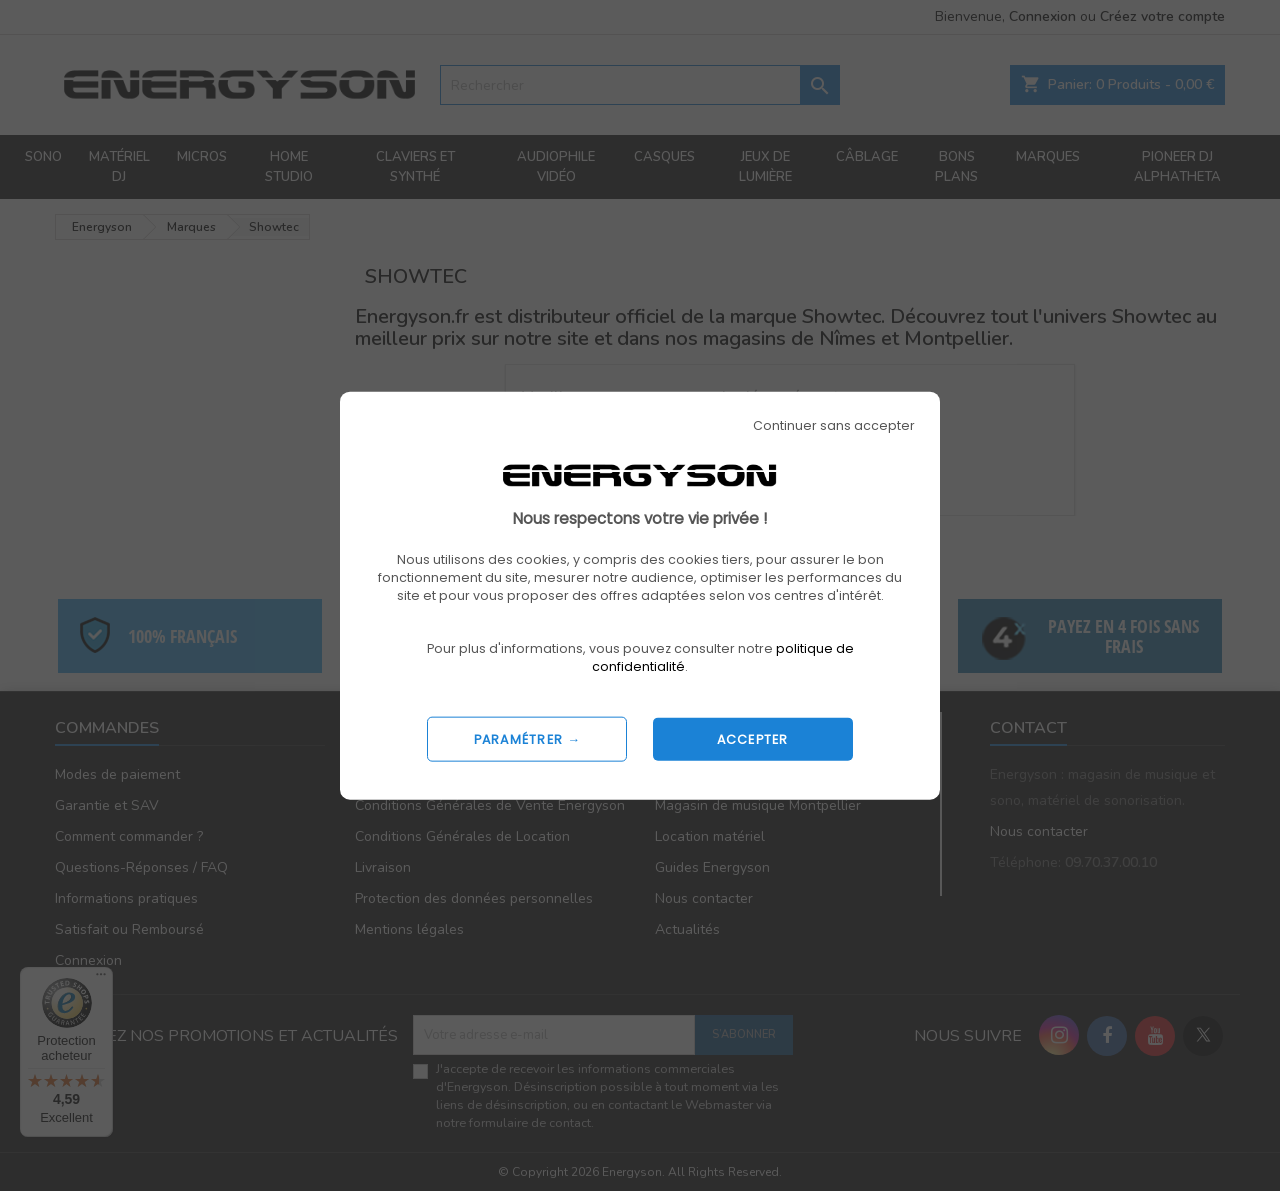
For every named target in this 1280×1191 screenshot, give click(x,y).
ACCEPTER (753, 738)
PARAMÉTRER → (528, 738)
